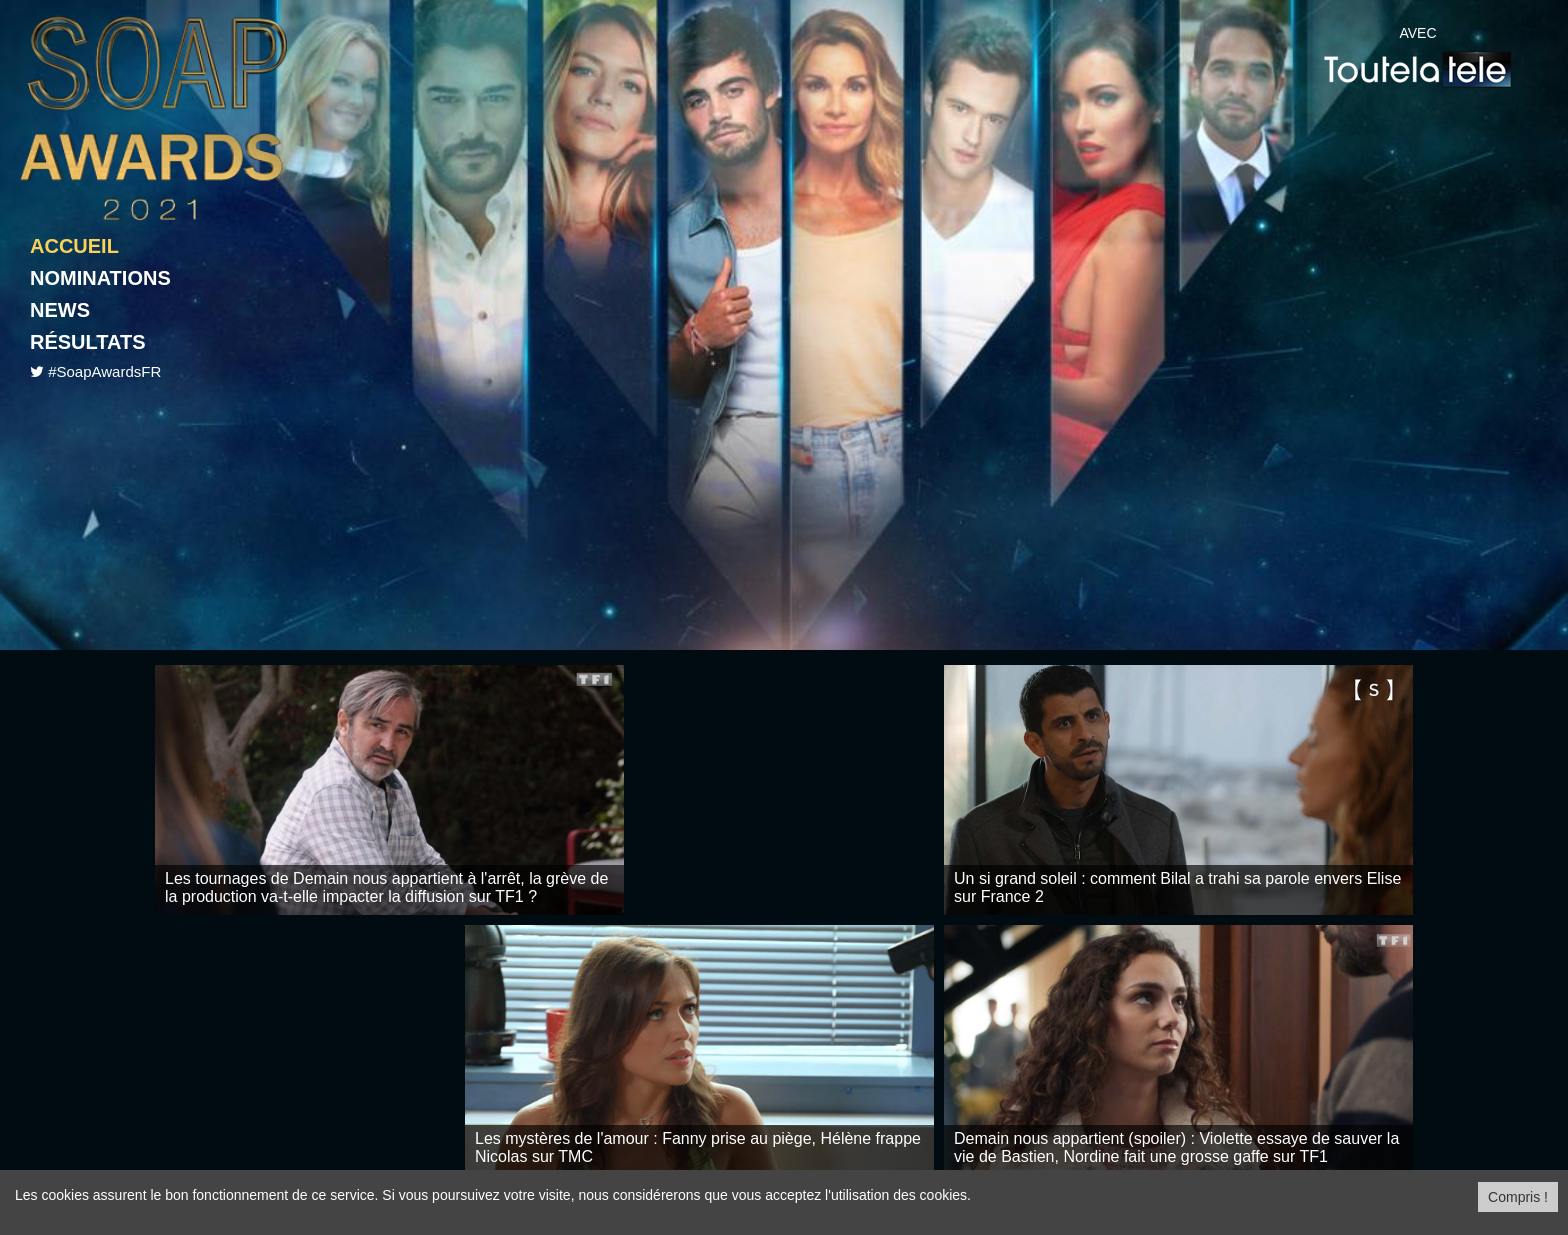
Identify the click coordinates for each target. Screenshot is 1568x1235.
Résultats (88, 342)
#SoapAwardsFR (104, 371)
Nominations (100, 278)
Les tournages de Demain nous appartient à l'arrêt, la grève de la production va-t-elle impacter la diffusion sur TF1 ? (386, 887)
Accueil (74, 246)
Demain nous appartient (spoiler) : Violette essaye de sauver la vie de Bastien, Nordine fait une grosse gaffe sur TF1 (1176, 1147)
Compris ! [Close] (1518, 1197)
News (60, 310)
